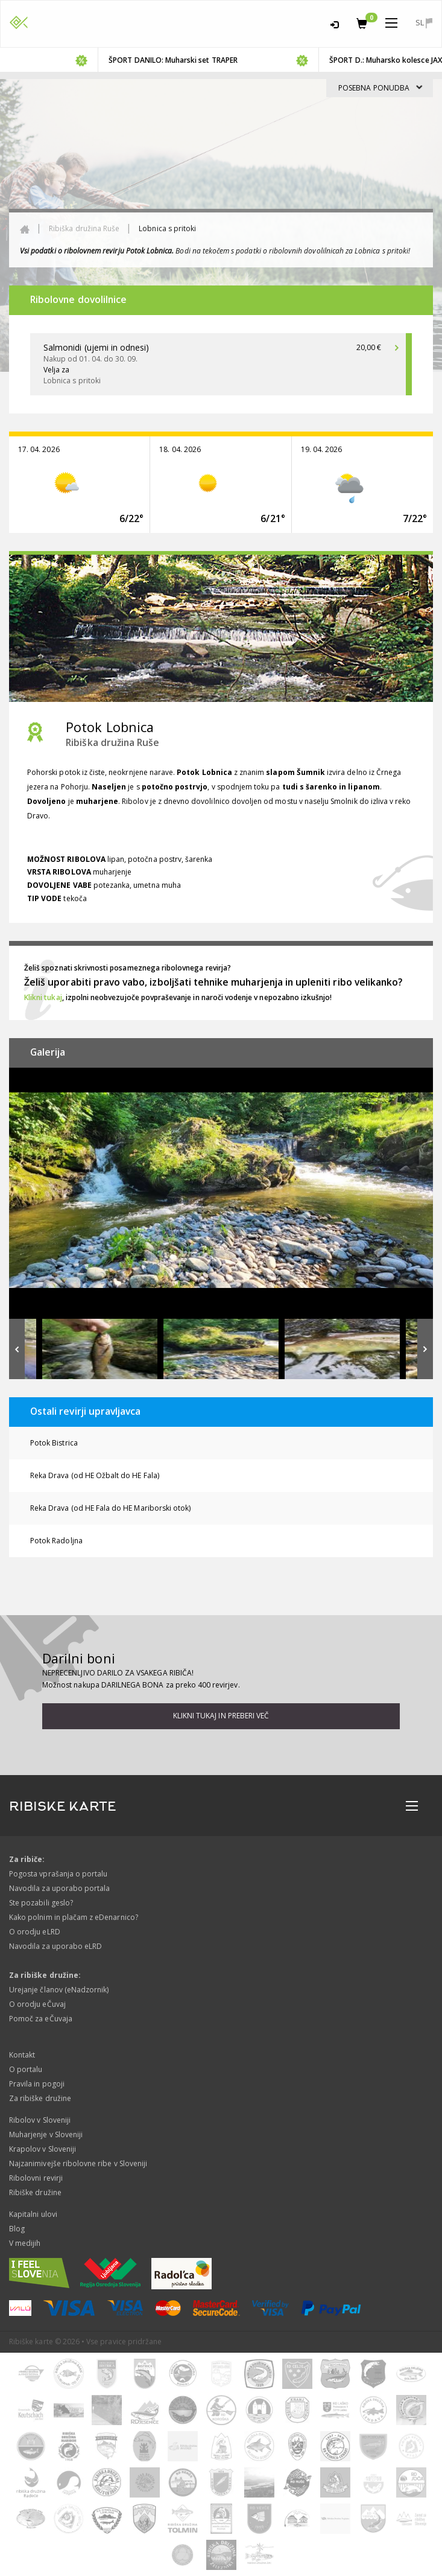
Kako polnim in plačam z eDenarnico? (73, 1917)
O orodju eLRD (34, 1932)
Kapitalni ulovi (33, 2214)
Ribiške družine (35, 2192)
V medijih (24, 2243)
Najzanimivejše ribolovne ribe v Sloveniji (78, 2163)
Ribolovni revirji (36, 2178)
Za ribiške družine (40, 2098)
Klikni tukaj (43, 997)
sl (423, 22)
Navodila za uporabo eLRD (55, 1946)
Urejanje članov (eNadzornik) (59, 1990)
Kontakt (22, 2055)
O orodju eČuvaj (37, 2004)
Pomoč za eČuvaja (40, 2018)
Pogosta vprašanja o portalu (58, 1874)
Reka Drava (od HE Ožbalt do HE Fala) (94, 1475)
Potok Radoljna (56, 1540)
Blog (17, 2229)
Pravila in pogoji (37, 2084)
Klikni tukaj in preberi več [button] (221, 1715)
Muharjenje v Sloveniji (46, 2134)
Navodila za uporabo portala (59, 1888)
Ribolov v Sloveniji (40, 2120)
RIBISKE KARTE (62, 1806)
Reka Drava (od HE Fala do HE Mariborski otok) (110, 1508)
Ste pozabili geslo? (41, 1903)
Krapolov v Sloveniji (42, 2149)
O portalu (25, 2069)
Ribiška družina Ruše (84, 228)
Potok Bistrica (54, 1443)
